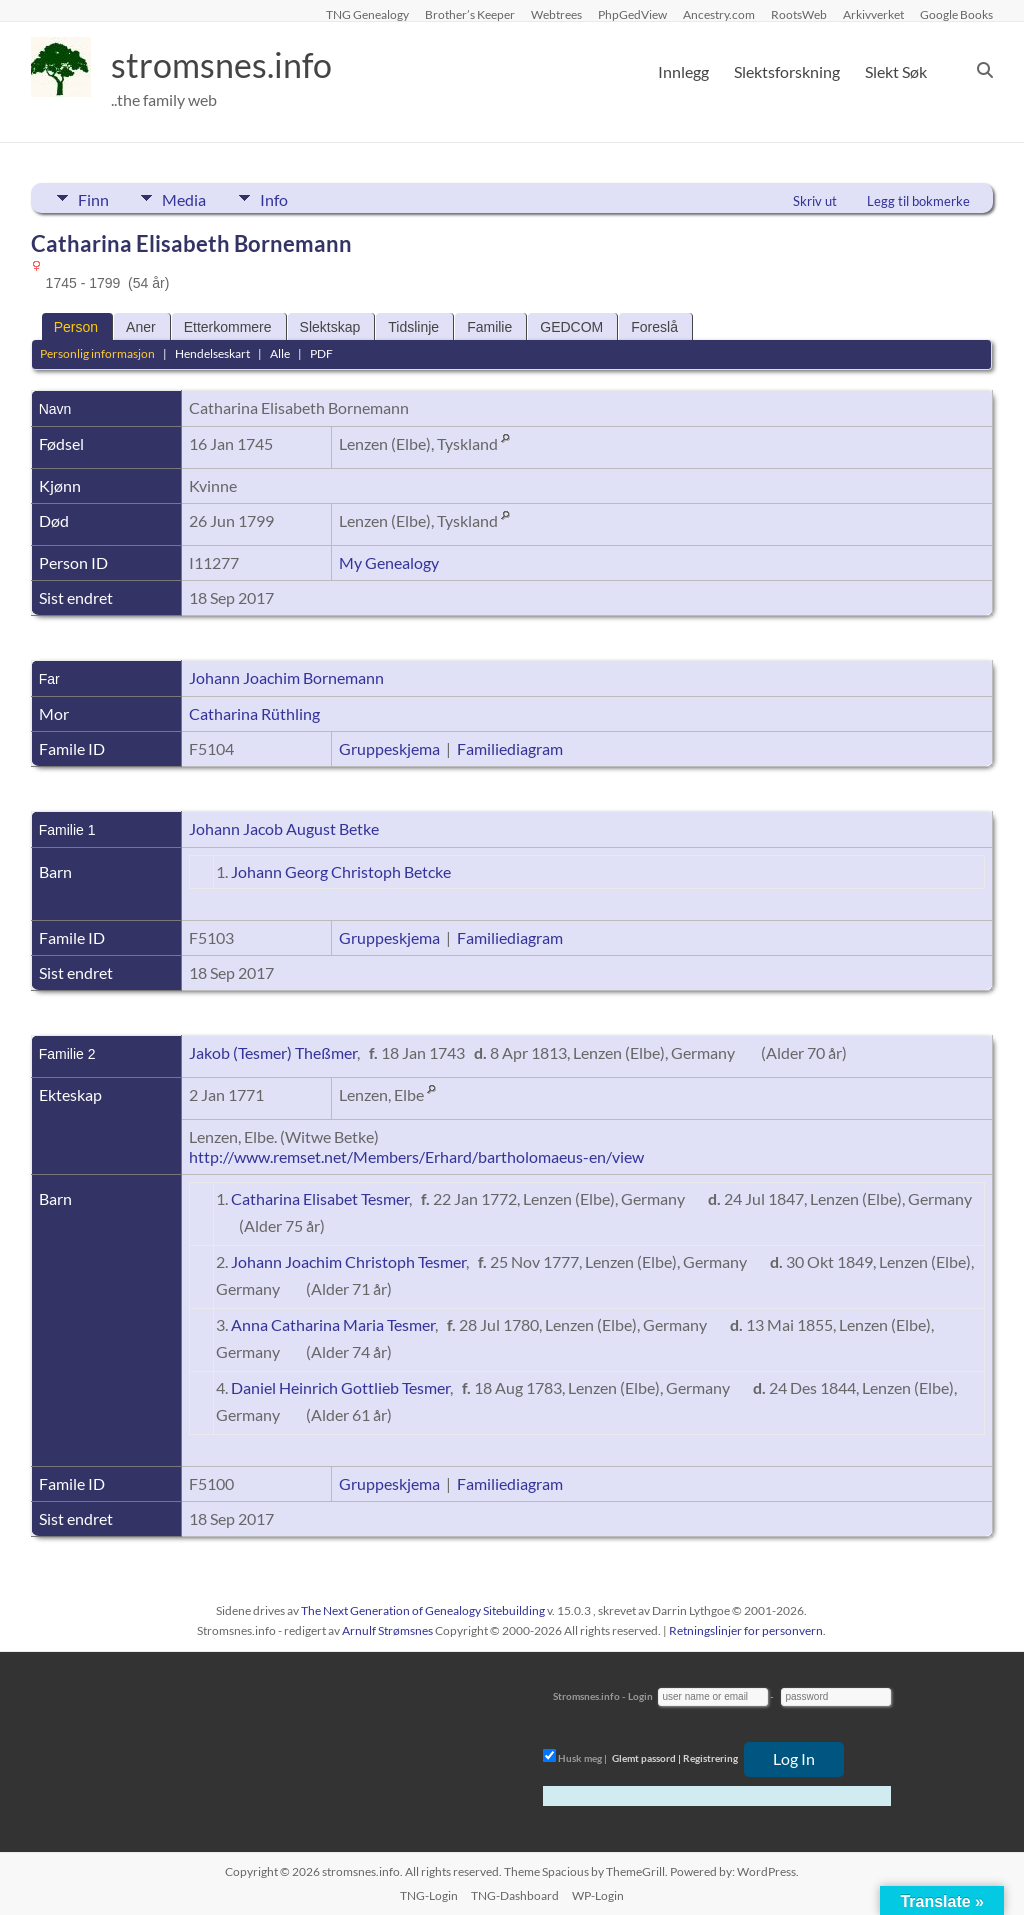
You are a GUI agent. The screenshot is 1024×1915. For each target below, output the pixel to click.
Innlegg (683, 71)
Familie (489, 327)
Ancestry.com (719, 14)
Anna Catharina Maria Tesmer (333, 1324)
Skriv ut (815, 201)
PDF (321, 353)
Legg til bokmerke (918, 201)
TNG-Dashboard (515, 1895)
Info (287, 198)
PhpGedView (632, 14)
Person (76, 327)
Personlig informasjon (97, 353)
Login (640, 1696)
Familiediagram (510, 748)
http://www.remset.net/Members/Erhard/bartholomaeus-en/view (416, 1156)
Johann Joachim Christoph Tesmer (348, 1261)
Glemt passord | (646, 1758)
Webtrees (556, 14)
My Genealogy (389, 562)
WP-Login (598, 1895)
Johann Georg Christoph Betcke (341, 871)
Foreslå (654, 327)
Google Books (956, 14)
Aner (141, 327)
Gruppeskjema (389, 748)
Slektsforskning (787, 71)
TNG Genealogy (367, 14)
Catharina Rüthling (254, 713)
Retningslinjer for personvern (746, 1630)
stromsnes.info (228, 65)
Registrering (710, 1758)
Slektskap (330, 327)
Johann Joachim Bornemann (286, 677)
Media (191, 198)
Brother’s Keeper (470, 14)
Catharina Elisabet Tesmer (320, 1198)
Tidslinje (413, 327)
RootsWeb (799, 14)
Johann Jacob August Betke (284, 828)
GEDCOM (571, 327)
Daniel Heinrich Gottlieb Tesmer (340, 1387)
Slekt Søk (896, 71)
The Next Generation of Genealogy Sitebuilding (423, 1610)
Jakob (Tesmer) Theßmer (273, 1052)
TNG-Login (429, 1895)
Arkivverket (873, 14)
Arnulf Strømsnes (387, 1630)
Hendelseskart (212, 353)
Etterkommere (228, 327)
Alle (280, 353)
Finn (93, 198)
